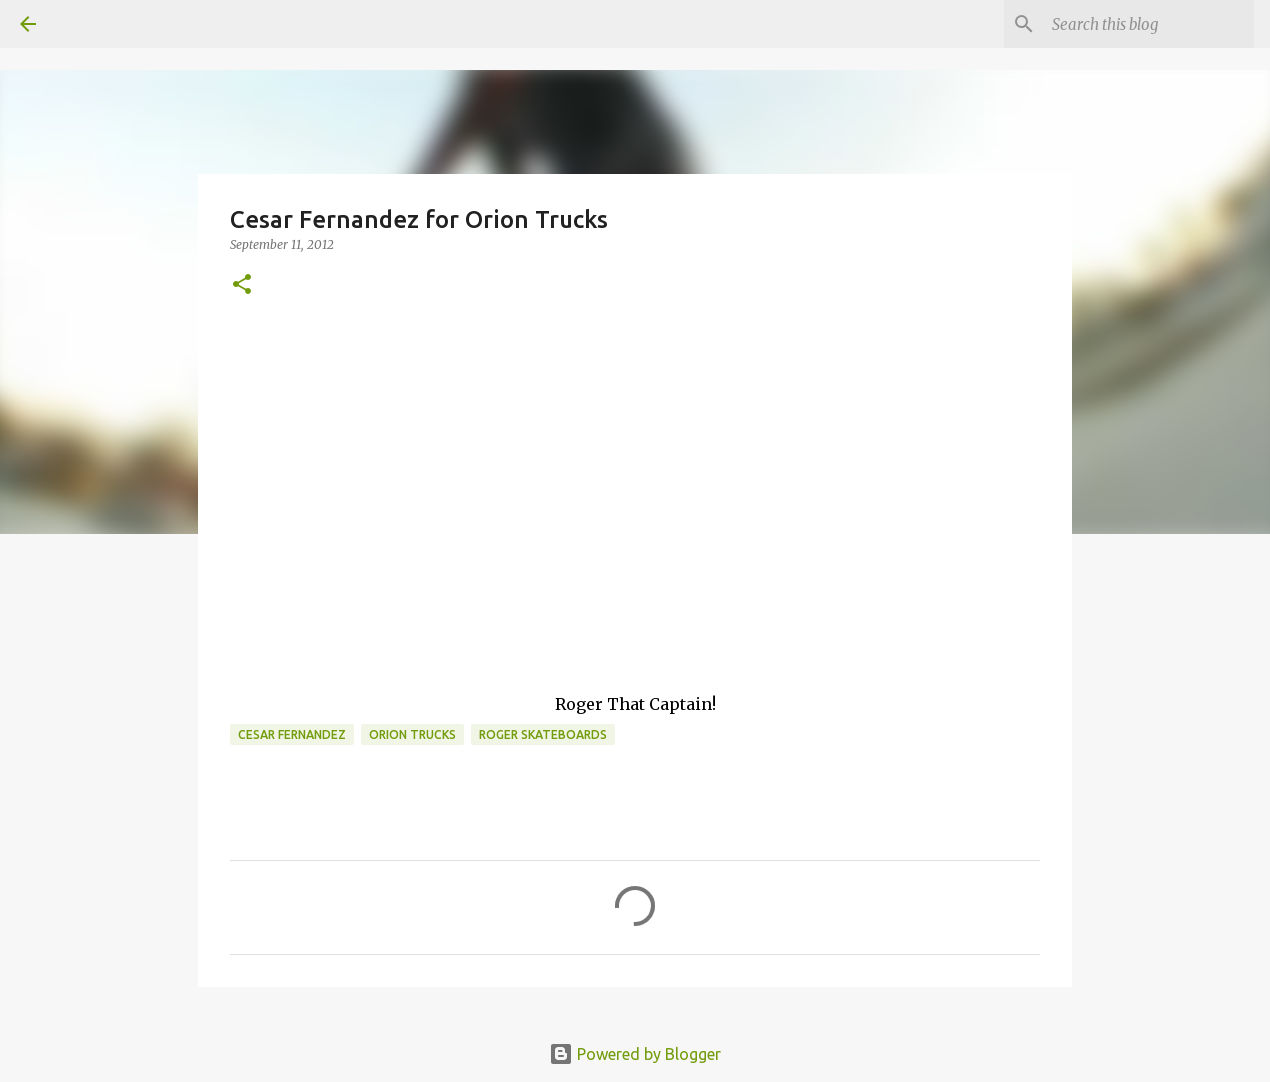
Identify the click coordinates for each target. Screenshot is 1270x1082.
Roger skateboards (543, 734)
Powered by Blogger (635, 1054)
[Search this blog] (1149, 24)
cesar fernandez (292, 734)
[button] (242, 285)
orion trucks (412, 734)
